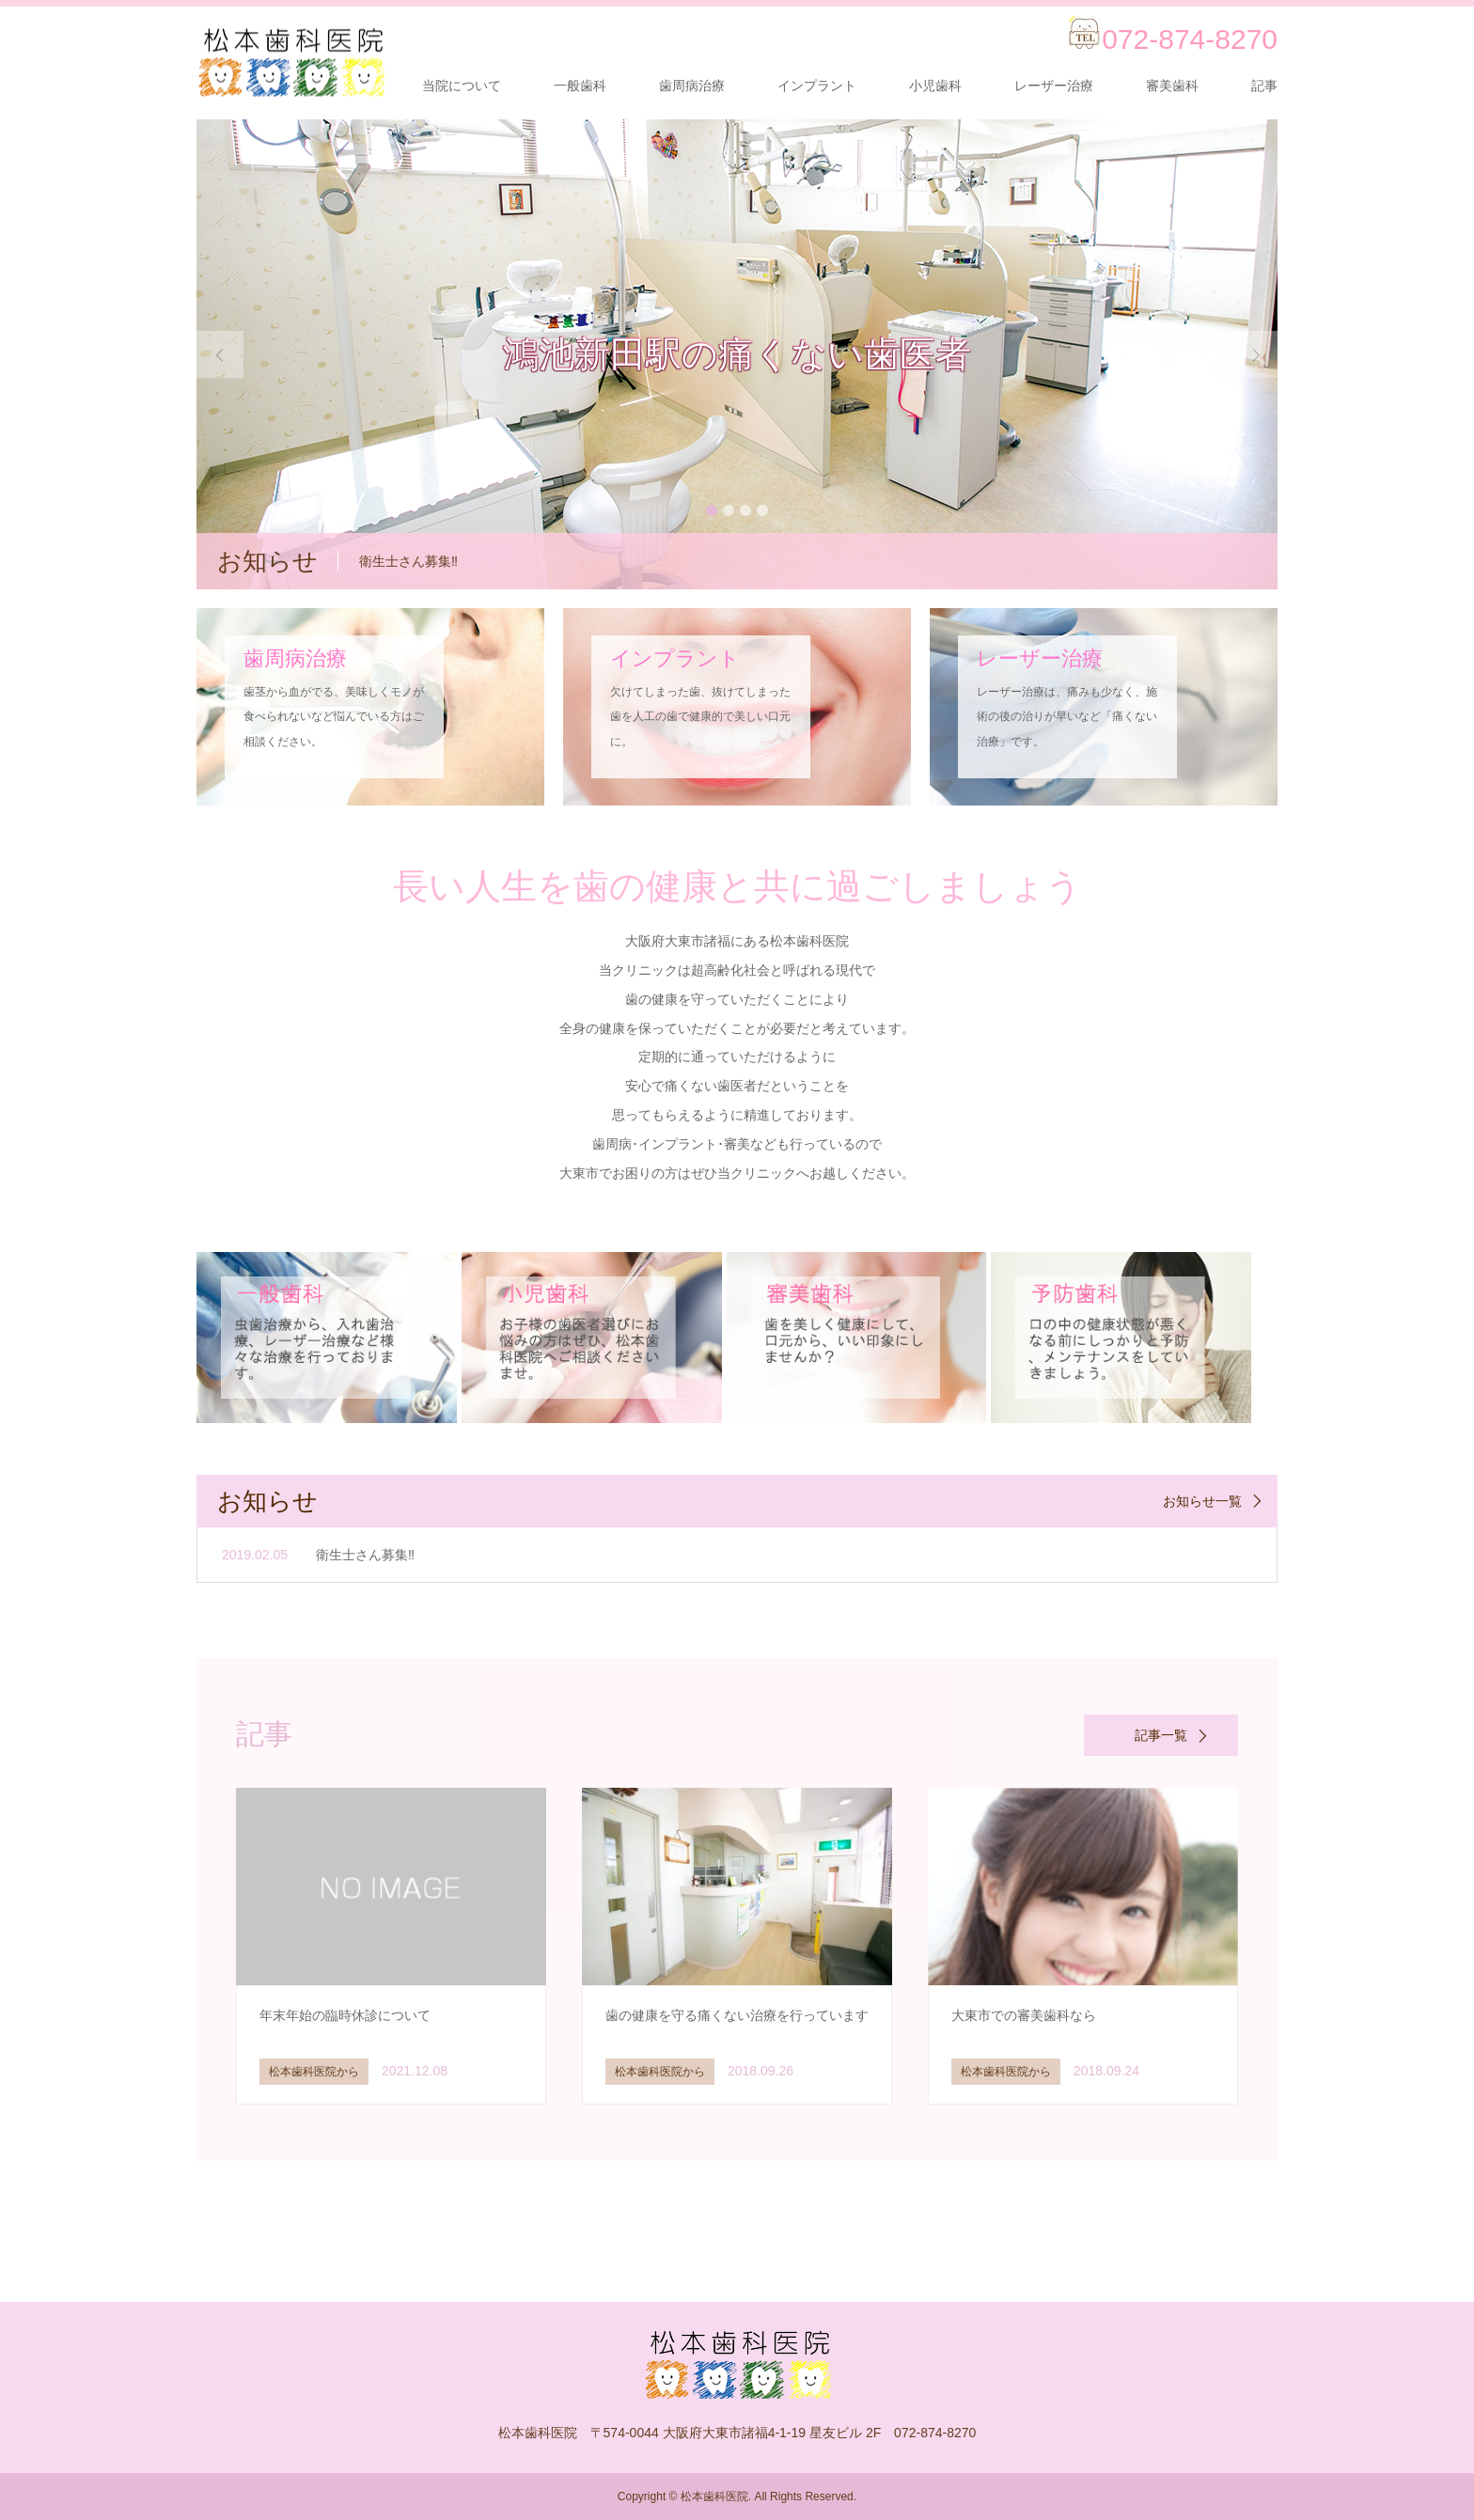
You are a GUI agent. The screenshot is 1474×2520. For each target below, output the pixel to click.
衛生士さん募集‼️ (365, 1554)
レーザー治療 (1053, 85)
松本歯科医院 (714, 2496)
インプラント (816, 85)
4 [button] (762, 510)
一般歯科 (580, 85)
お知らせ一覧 (1202, 1501)
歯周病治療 (692, 85)
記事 (1264, 85)
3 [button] (745, 510)
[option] (737, 354)
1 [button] (711, 510)
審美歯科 (1172, 85)
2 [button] (728, 510)
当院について (461, 85)
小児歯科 (935, 85)
